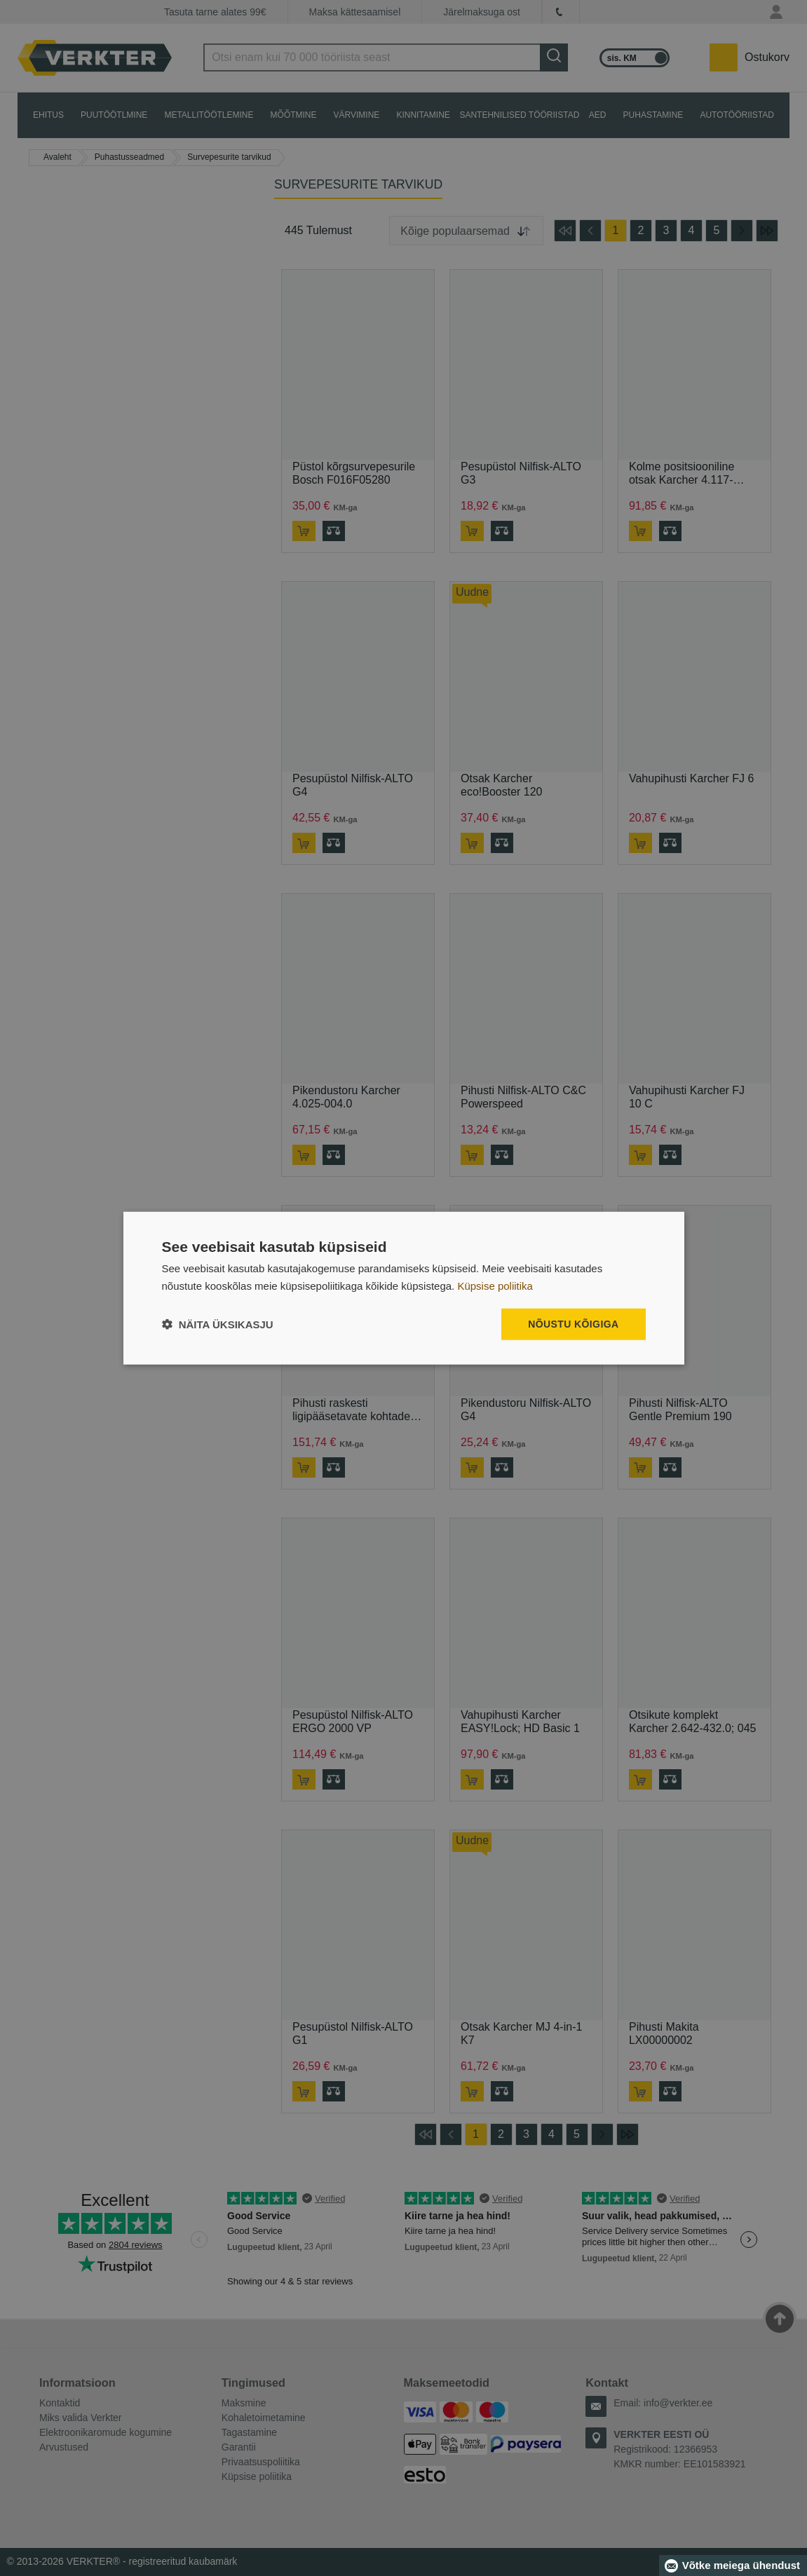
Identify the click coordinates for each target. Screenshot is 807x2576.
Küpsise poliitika (495, 1285)
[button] (217, 1324)
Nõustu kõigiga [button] (573, 1324)
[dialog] (403, 1288)
